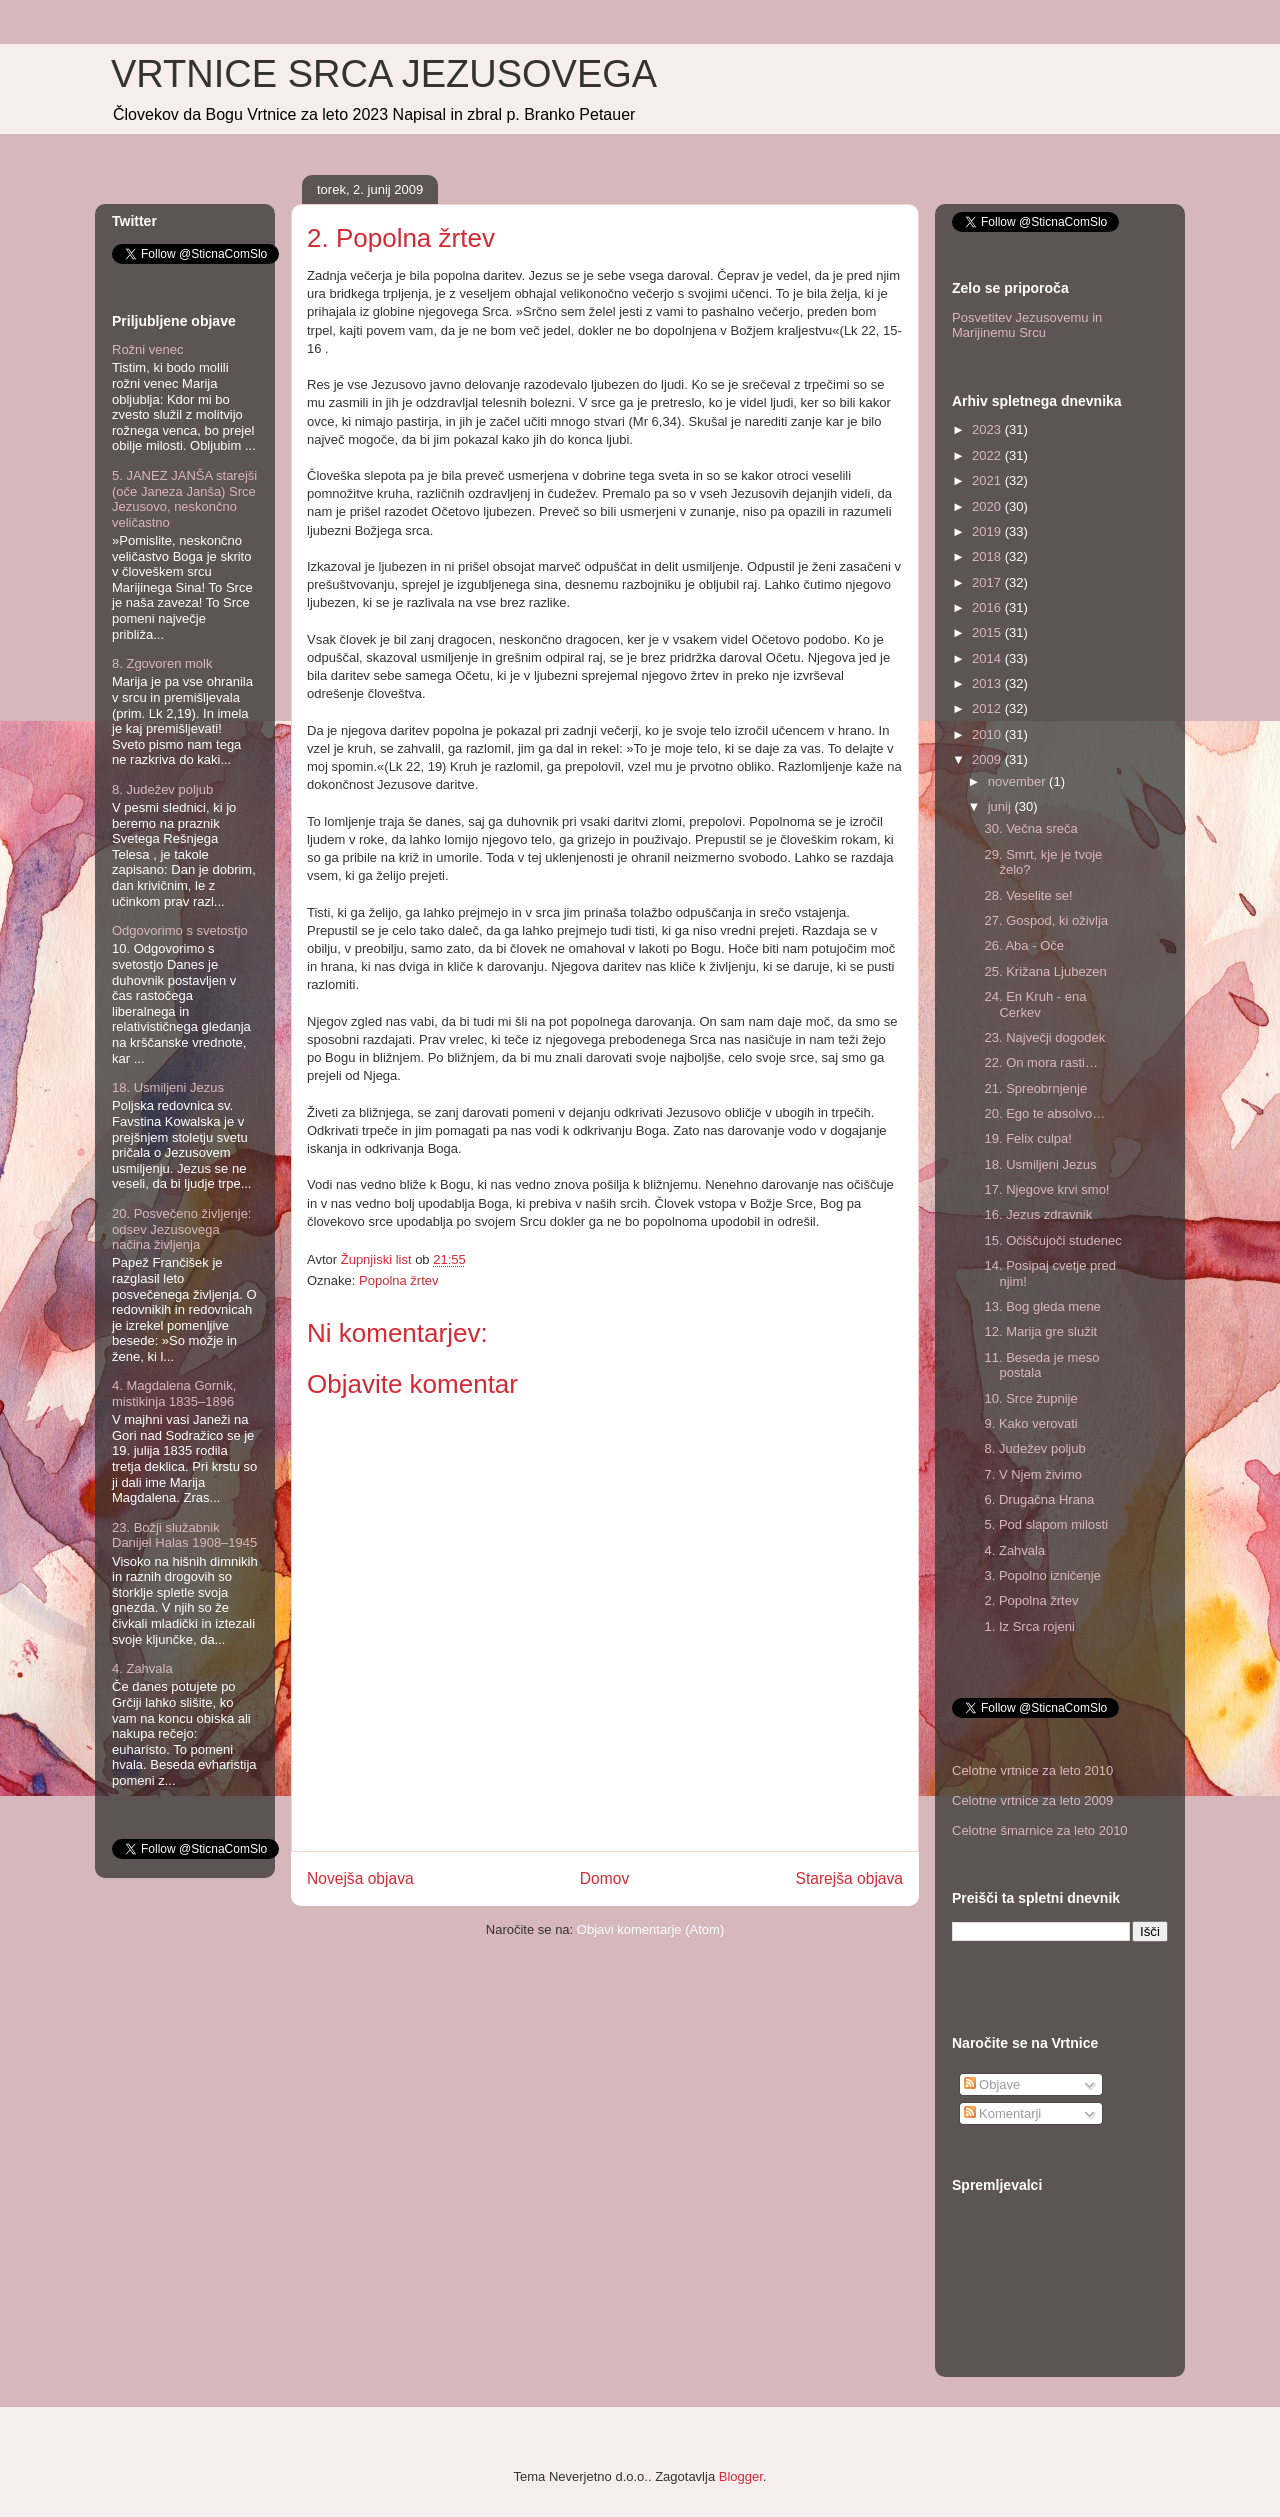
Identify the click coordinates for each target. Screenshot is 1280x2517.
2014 (988, 658)
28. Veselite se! (1028, 895)
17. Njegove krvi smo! (1046, 1189)
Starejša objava (850, 1878)
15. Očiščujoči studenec (1052, 1240)
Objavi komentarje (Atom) (650, 1929)
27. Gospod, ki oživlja (1046, 920)
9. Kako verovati (1030, 1423)
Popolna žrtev (399, 1280)
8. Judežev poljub (162, 789)
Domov (604, 1878)
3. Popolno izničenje (1042, 1575)
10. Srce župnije (1030, 1398)
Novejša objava (360, 1878)
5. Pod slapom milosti (1046, 1524)
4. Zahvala (142, 1668)
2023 (988, 429)
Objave (992, 2084)
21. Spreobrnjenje (1035, 1088)
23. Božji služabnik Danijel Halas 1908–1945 (184, 1535)
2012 (988, 708)
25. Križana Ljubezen (1045, 971)
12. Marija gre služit (1040, 1331)
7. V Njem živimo (1033, 1474)
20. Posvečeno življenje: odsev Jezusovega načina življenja (181, 1229)
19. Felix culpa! (1027, 1138)
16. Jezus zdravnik (1038, 1214)
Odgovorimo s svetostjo (180, 930)
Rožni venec (148, 349)
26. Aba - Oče (1024, 945)
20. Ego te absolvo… (1044, 1113)
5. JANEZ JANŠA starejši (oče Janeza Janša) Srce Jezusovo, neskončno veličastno (184, 499)
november (1018, 781)
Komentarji (1003, 2113)
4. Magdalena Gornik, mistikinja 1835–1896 (174, 1393)
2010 (988, 734)
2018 (988, 556)
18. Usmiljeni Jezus (168, 1087)
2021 (988, 480)
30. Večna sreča (1030, 828)
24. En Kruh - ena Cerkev (1035, 1004)
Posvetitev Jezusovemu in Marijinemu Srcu (1027, 325)
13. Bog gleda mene (1042, 1306)
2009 (988, 759)
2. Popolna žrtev (1031, 1600)
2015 (988, 632)
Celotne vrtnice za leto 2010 (1032, 1770)
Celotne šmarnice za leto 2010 (1040, 1830)
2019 (988, 531)
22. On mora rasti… (1040, 1062)
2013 (988, 683)
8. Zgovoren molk (162, 663)
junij (1001, 806)
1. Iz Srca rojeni (1029, 1626)
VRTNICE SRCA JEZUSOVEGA (384, 74)
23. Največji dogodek (1044, 1037)
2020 (988, 506)
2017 (988, 582)
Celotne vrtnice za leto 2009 (1032, 1800)
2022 (988, 455)
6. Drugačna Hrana (1039, 1499)
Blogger (741, 2476)
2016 (988, 607)
